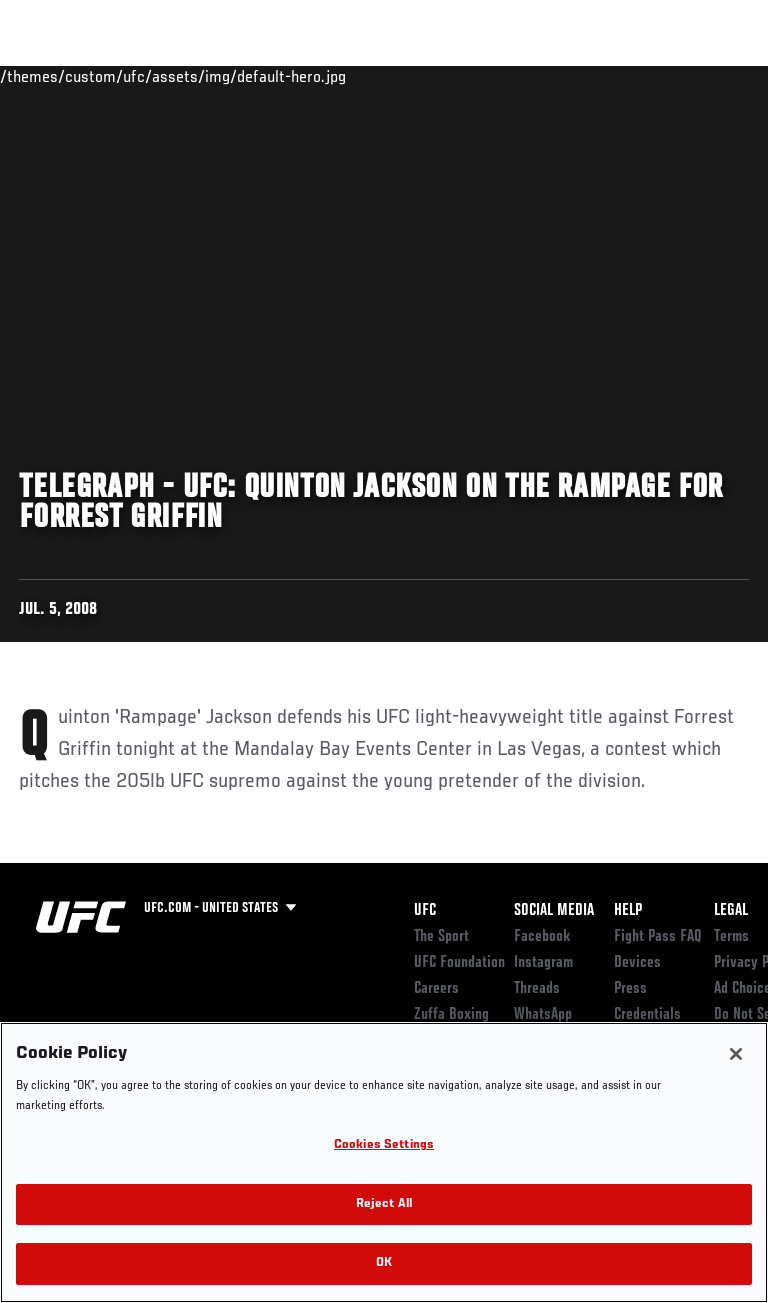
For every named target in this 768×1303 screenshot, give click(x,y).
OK (384, 1263)
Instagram (543, 963)
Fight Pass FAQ (658, 937)
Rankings (139, 76)
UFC (425, 911)
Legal (731, 911)
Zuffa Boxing (553, 85)
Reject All (384, 1204)
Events (54, 76)
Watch (474, 76)
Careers (436, 989)
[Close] (736, 1054)
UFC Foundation (459, 963)
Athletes (228, 76)
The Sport (441, 937)
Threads (537, 989)
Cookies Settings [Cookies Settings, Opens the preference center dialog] (384, 1145)
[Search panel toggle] (703, 76)
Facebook (542, 937)
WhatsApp (543, 1015)
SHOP (648, 76)
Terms (731, 937)
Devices (637, 963)
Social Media (554, 911)
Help (628, 911)
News (306, 76)
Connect (393, 76)
